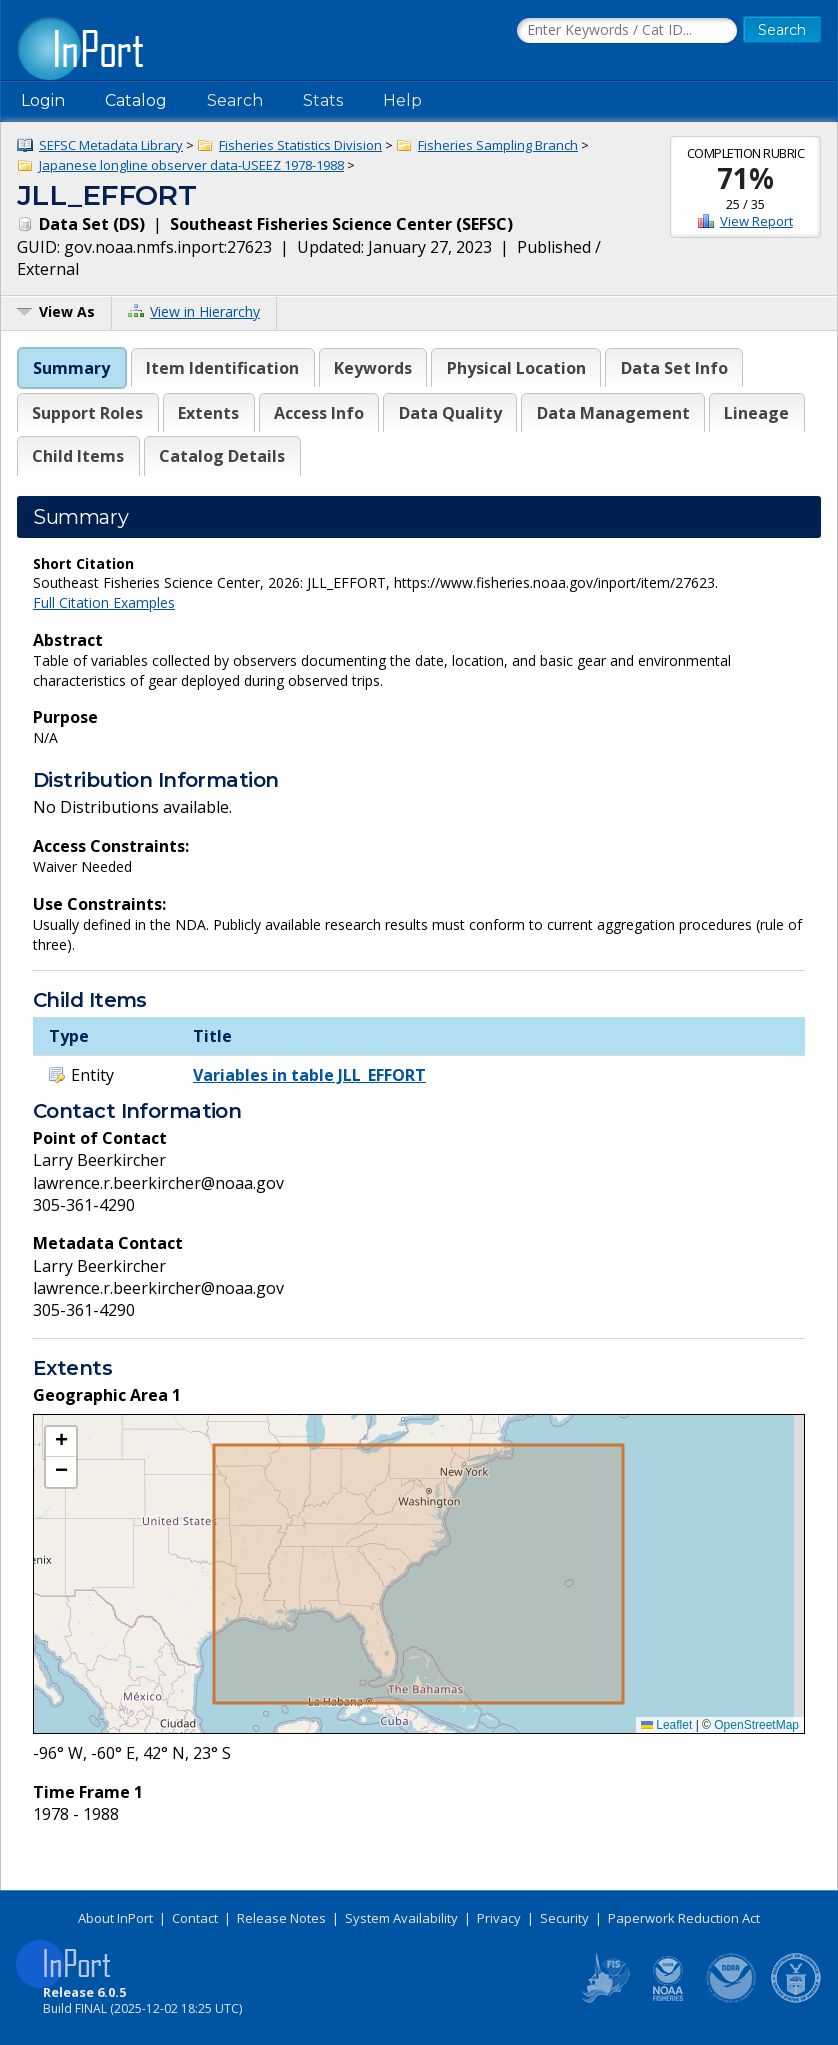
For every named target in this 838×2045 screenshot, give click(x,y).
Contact (195, 1918)
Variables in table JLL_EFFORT (309, 1075)
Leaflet (666, 1725)
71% (745, 178)
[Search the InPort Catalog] (627, 31)
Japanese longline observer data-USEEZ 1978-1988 (191, 165)
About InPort (115, 1918)
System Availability (401, 1918)
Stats (323, 100)
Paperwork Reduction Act (684, 1918)
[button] (61, 1442)
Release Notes (281, 1918)
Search (235, 100)
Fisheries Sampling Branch (498, 145)
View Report (756, 221)
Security (564, 1918)
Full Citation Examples (104, 602)
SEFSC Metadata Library (111, 145)
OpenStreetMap (756, 1725)
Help (402, 100)
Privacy (499, 1918)
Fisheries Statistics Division (300, 145)
